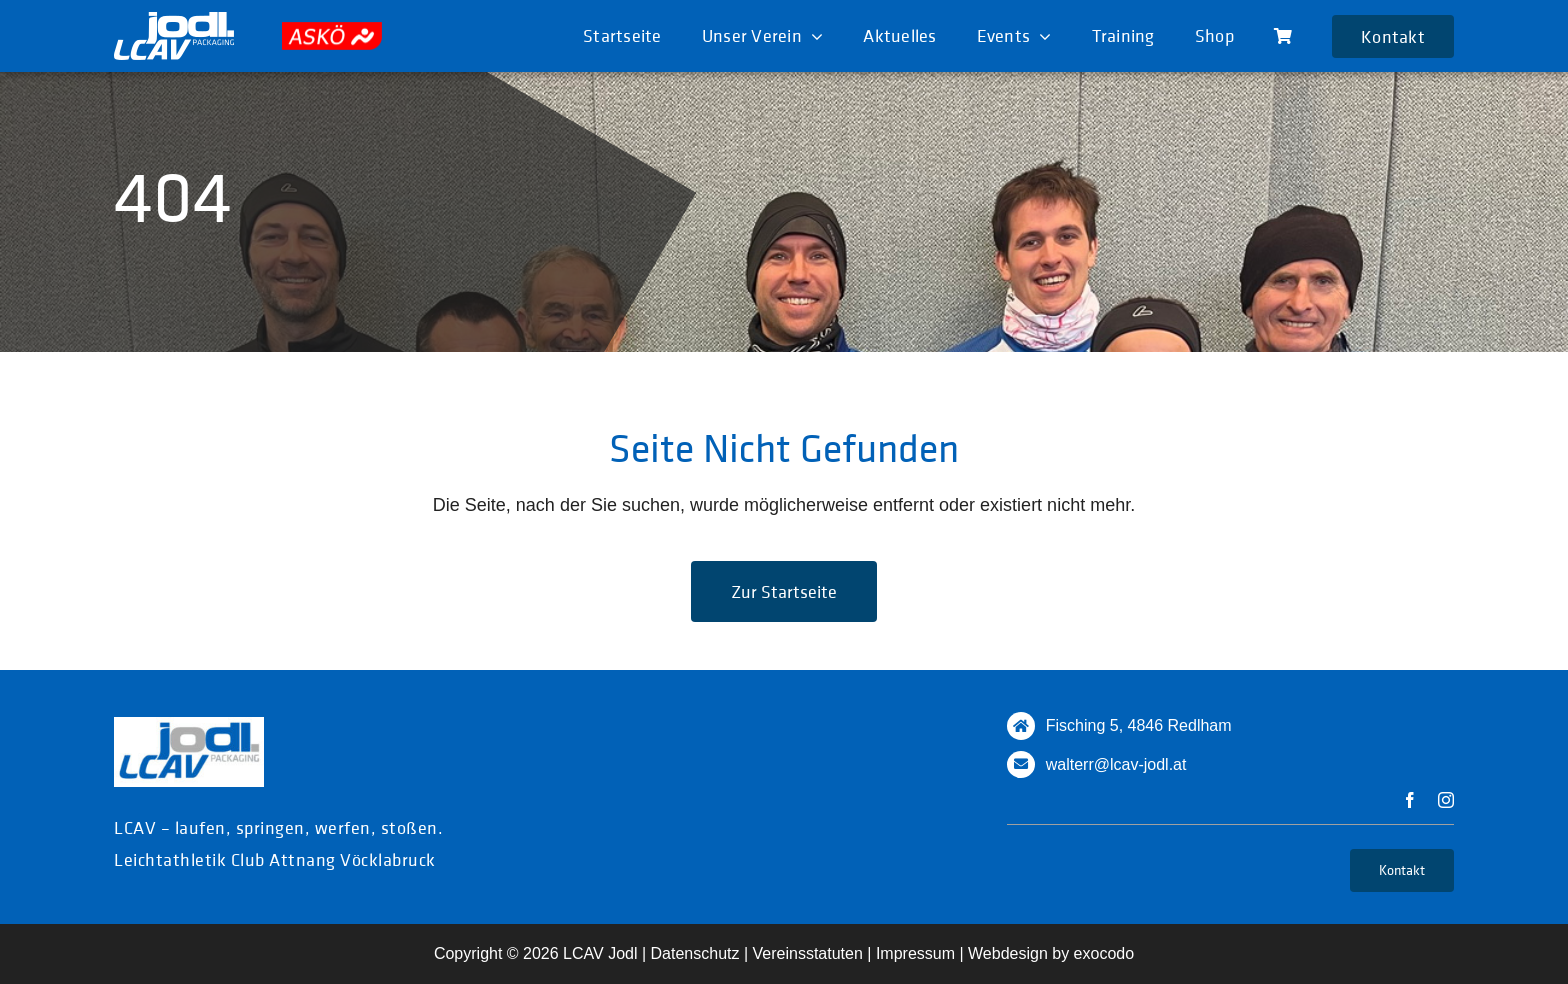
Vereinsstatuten (808, 953)
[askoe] (332, 31)
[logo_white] (174, 21)
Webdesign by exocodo (1051, 953)
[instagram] (1446, 800)
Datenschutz (695, 953)
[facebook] (1410, 800)
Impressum (915, 953)
